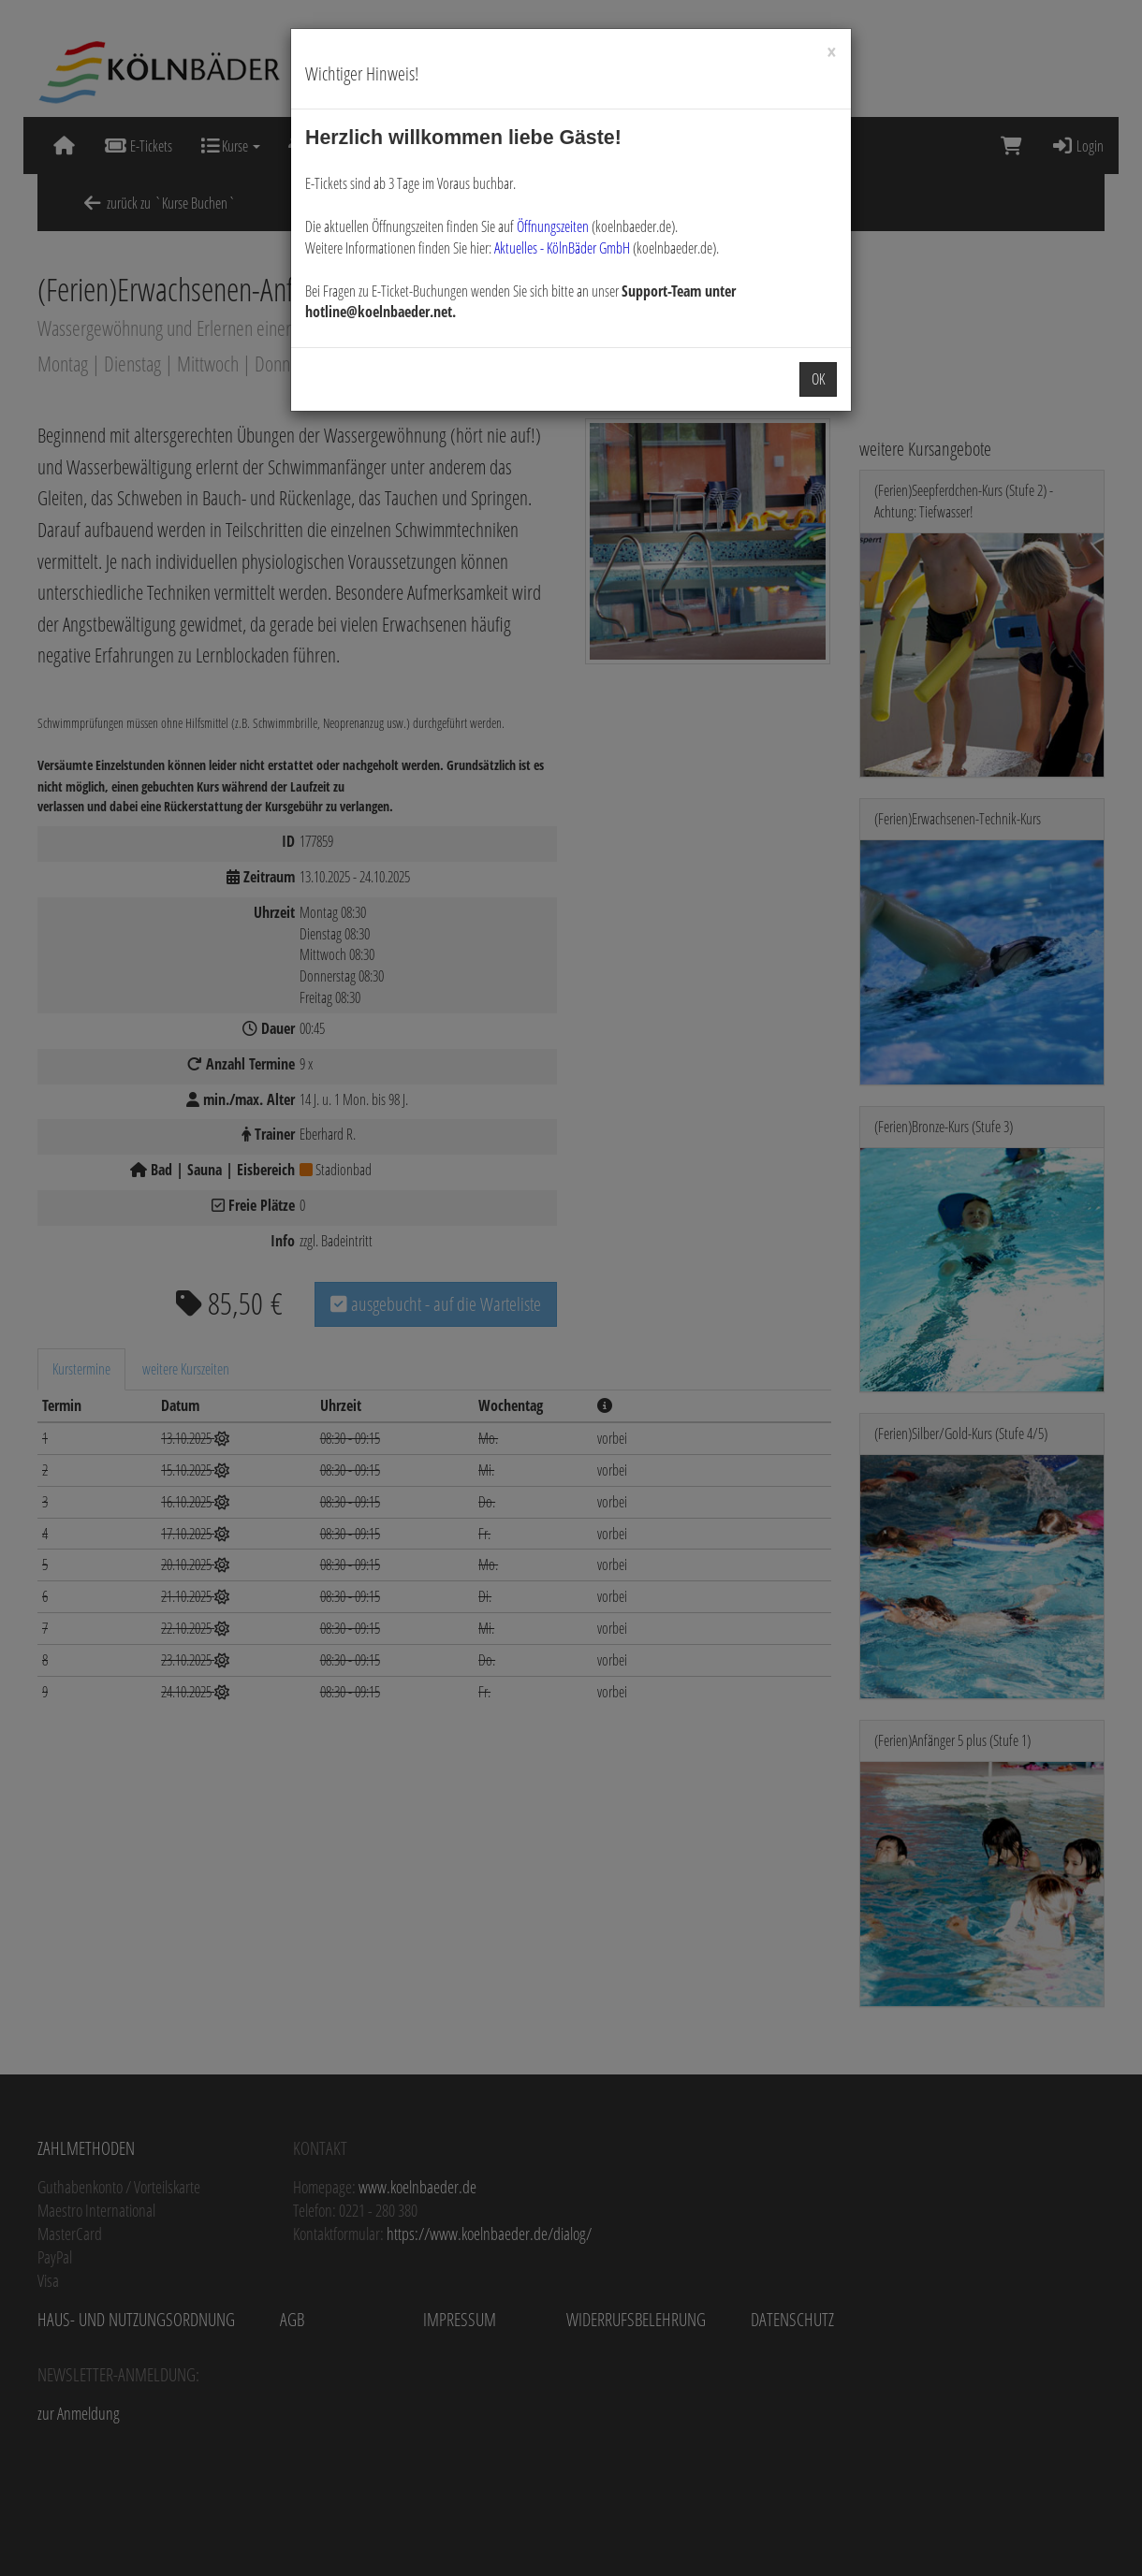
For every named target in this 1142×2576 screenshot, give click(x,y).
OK (818, 379)
